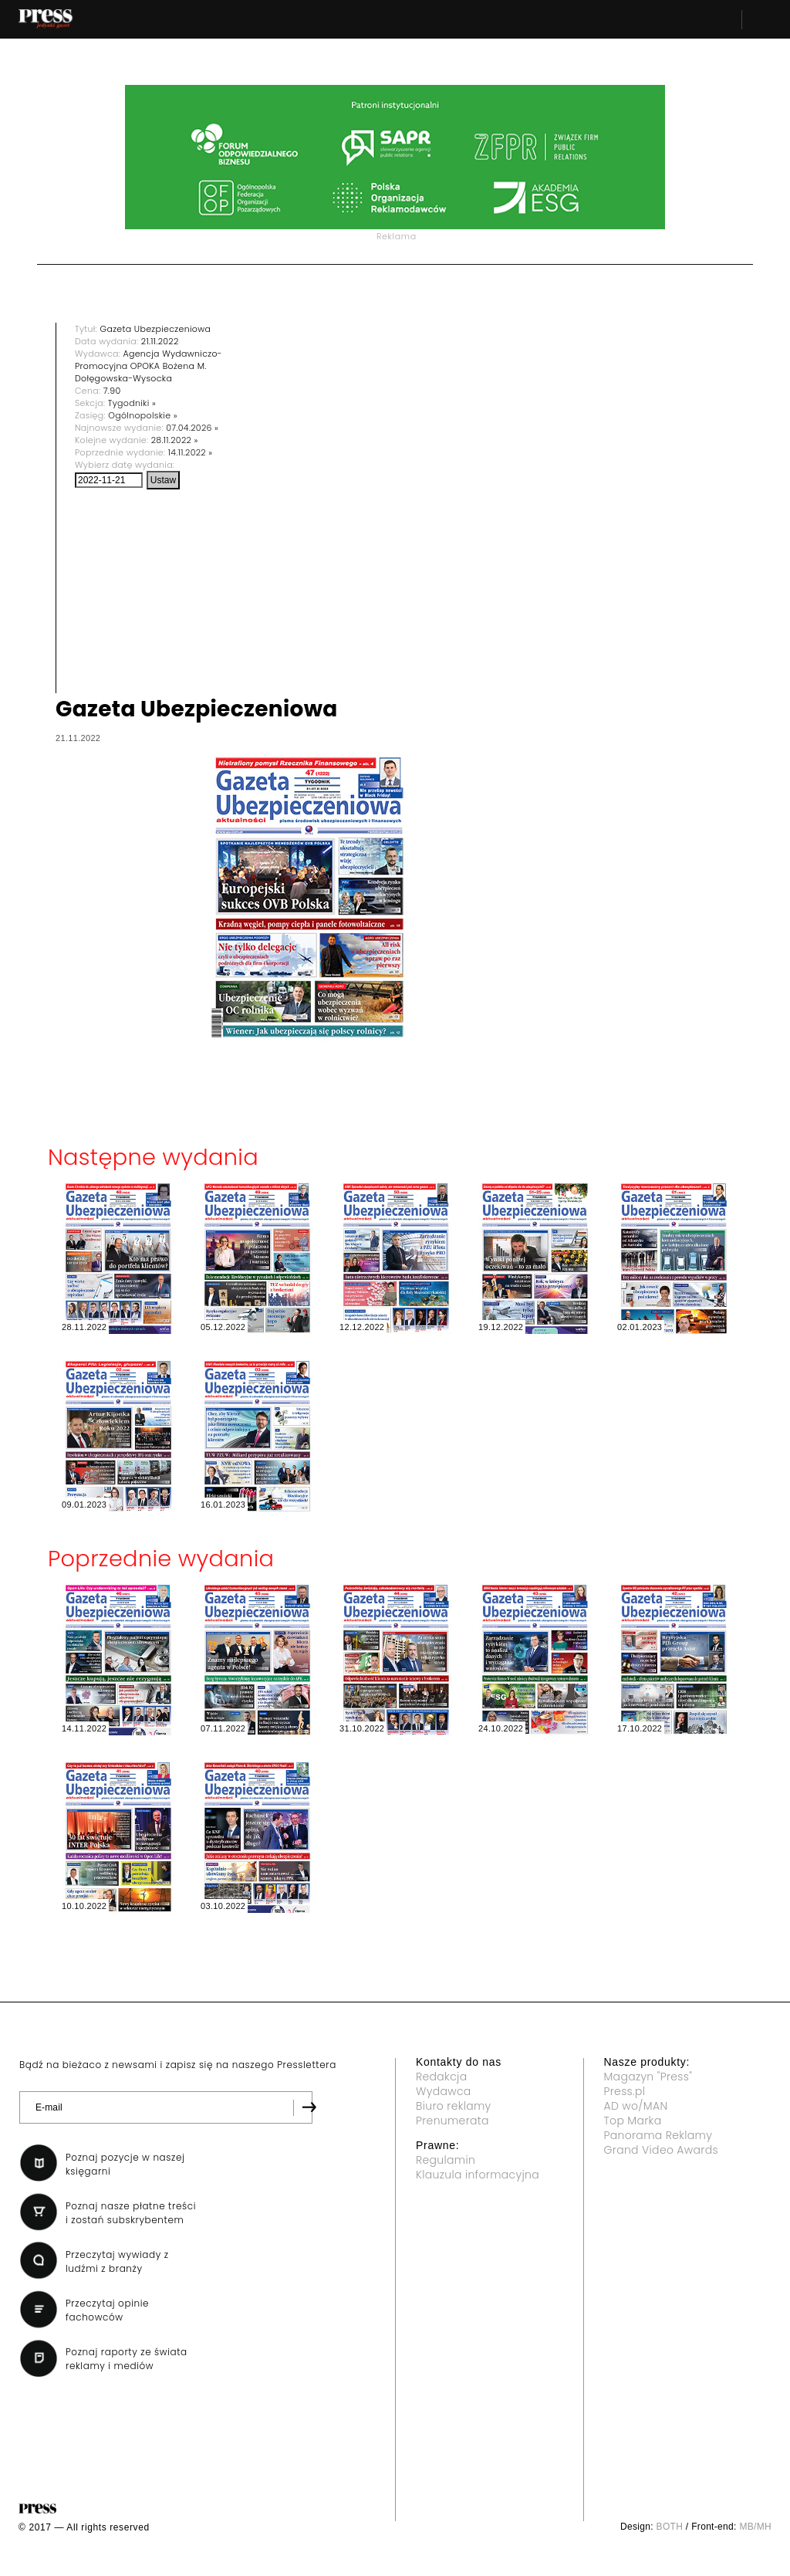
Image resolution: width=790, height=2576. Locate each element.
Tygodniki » (132, 403)
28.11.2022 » (174, 440)
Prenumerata (452, 2120)
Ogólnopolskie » (142, 415)
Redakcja (441, 2076)
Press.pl (625, 2091)
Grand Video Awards (661, 2150)
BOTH (670, 2526)
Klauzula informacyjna (477, 2174)
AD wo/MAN (636, 2106)
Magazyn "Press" (648, 2076)
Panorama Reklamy (658, 2135)
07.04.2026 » (192, 427)
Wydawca (443, 2091)
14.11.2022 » (190, 452)
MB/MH (755, 2526)
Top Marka (633, 2120)
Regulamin (445, 2160)
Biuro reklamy (453, 2106)
